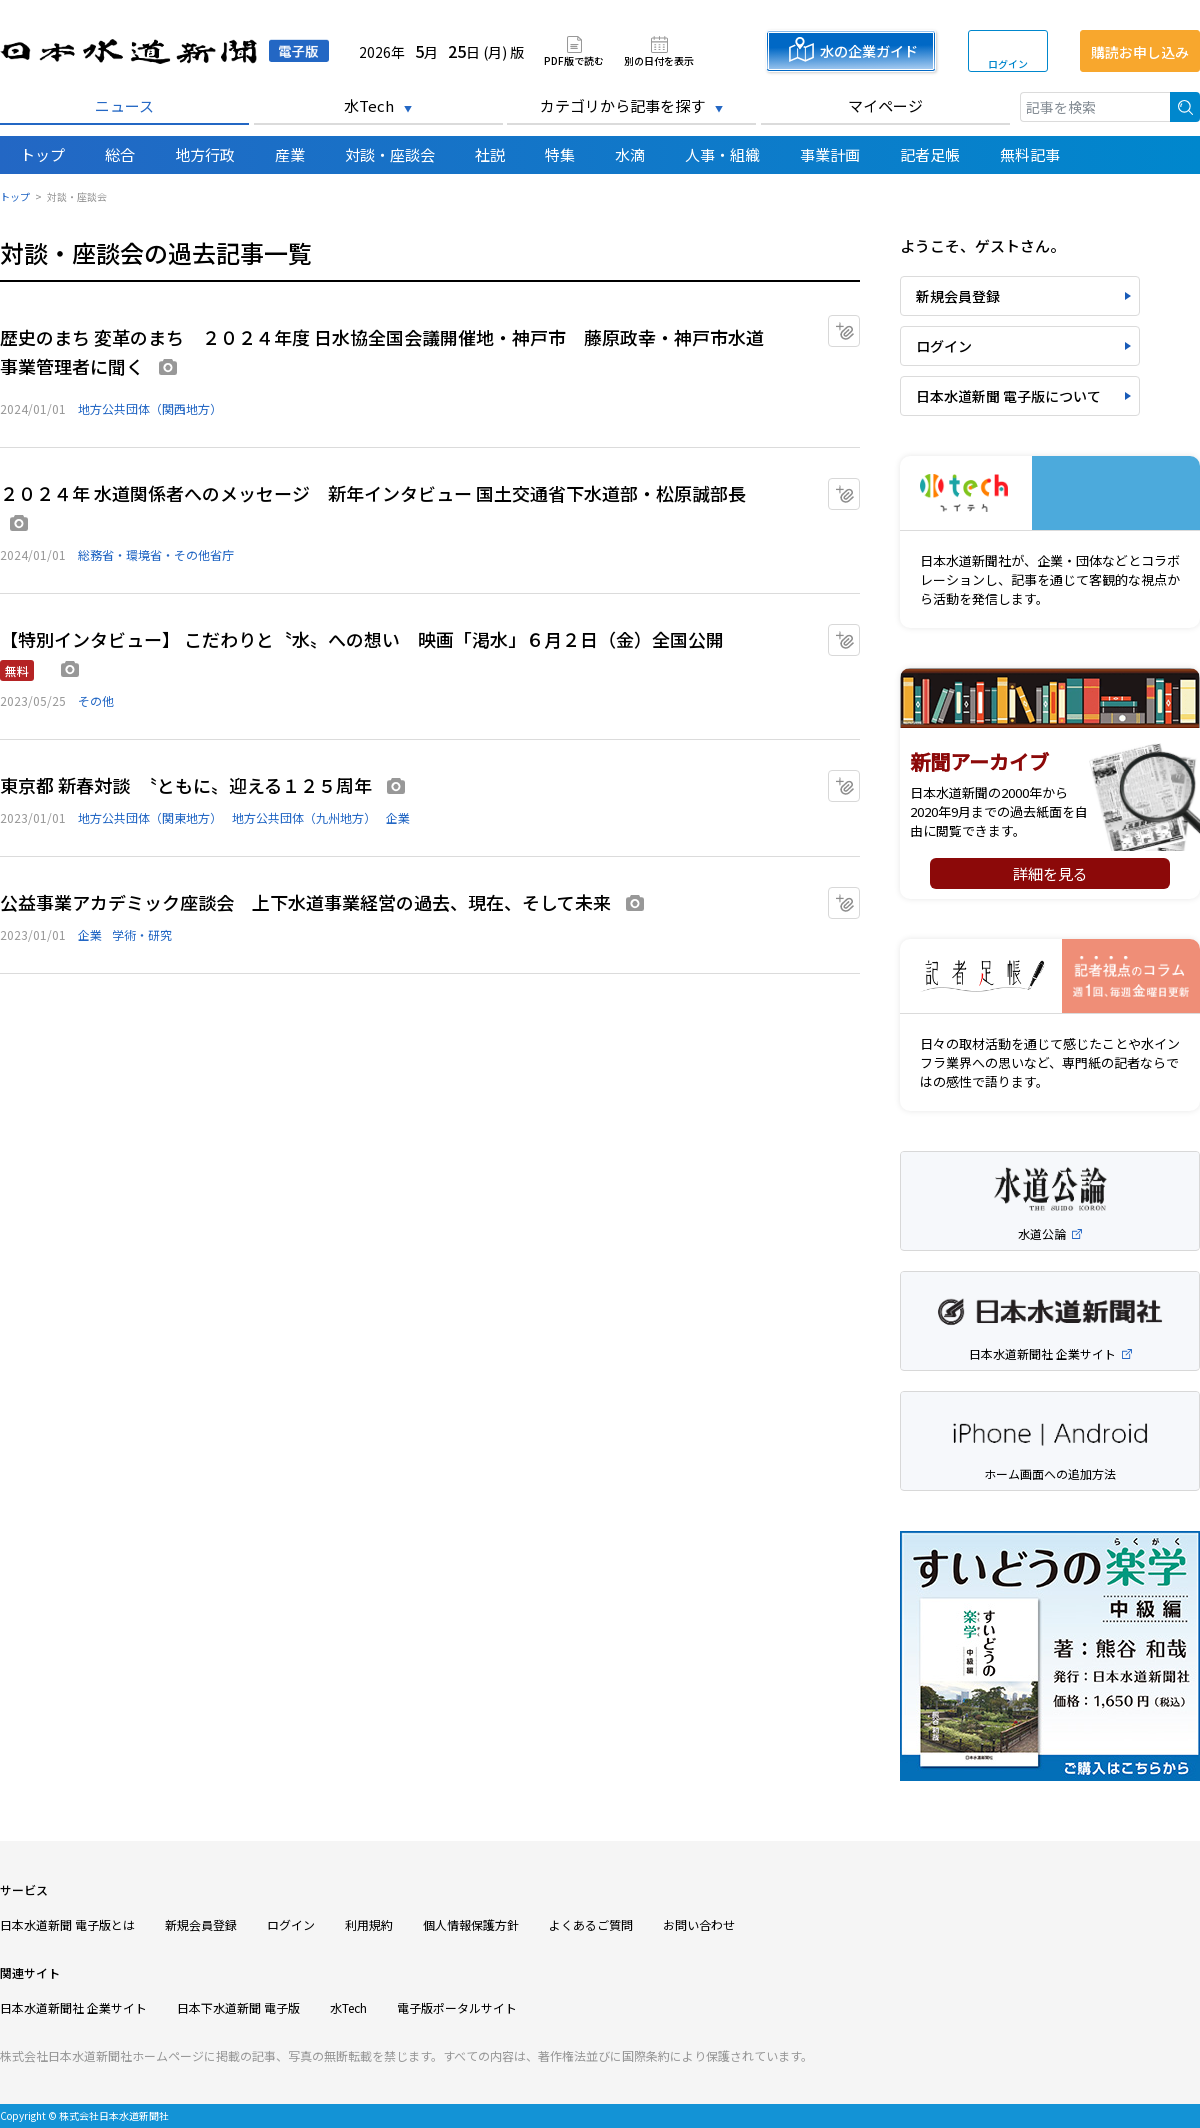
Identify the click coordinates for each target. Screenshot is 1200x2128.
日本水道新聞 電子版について (1008, 396)
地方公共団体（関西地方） (150, 408)
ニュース (124, 105)
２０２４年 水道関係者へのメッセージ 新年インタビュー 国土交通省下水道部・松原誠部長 (373, 493)
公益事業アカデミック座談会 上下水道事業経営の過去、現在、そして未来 (305, 902)
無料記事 (1030, 154)
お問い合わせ (699, 1924)
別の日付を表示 (659, 59)
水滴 (630, 154)
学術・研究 (142, 934)
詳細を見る (1050, 873)
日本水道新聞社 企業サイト (73, 2007)
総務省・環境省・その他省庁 (156, 554)
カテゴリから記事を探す (622, 105)
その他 (96, 700)
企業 (398, 817)
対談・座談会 (390, 154)
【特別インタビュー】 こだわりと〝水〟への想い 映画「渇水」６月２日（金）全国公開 (371, 639)
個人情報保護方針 (471, 1924)
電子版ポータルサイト (457, 2007)
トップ (42, 154)
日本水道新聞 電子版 (164, 51)
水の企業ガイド (869, 51)
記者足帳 (930, 154)
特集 (560, 154)
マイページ (885, 105)
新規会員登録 (958, 296)
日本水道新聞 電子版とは (67, 1924)
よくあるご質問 (591, 1924)
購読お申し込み (1140, 52)
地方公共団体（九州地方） (304, 817)
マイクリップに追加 (859, 324)
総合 (120, 154)
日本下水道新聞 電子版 (238, 2007)
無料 (17, 670)
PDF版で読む (574, 59)
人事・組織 (722, 154)
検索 (1185, 107)
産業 (290, 154)
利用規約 (369, 1924)
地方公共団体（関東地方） (150, 817)
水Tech (369, 105)
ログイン (1008, 63)
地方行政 (205, 154)
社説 (490, 154)
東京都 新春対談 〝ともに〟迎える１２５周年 (186, 785)
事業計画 (830, 154)
